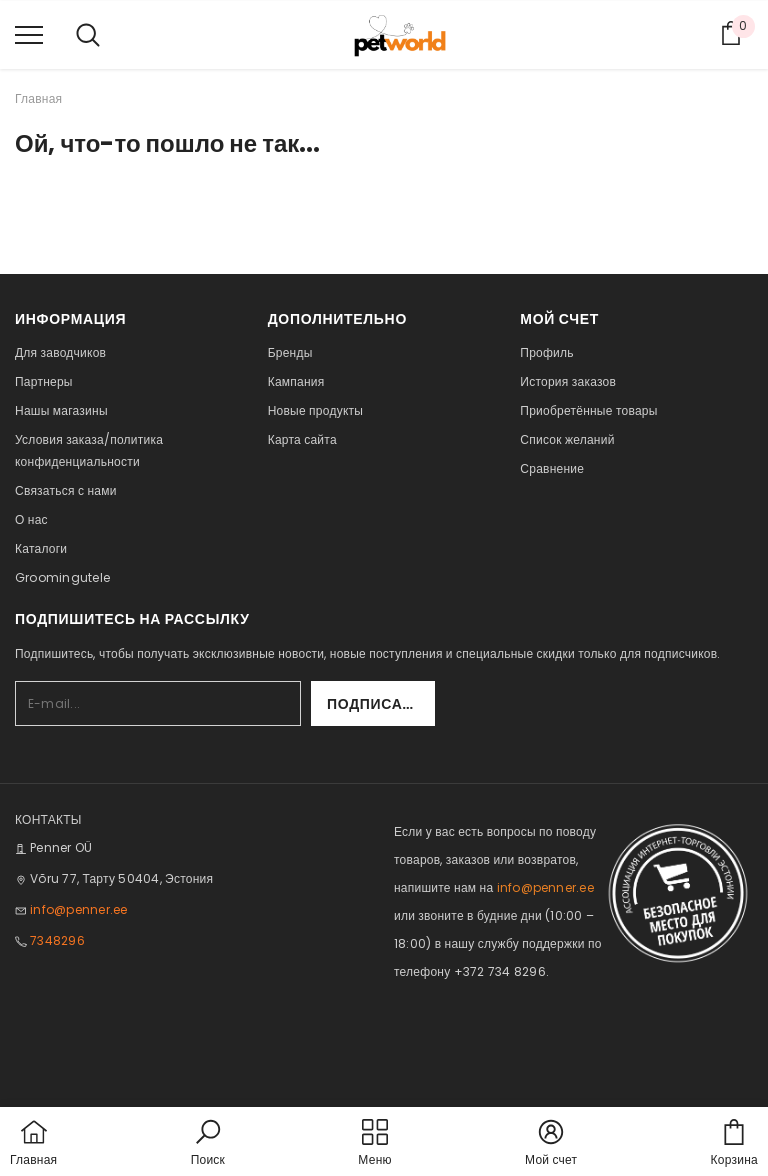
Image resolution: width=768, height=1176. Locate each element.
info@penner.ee (78, 909)
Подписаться (381, 704)
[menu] (29, 34)
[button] (208, 1144)
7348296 (57, 940)
